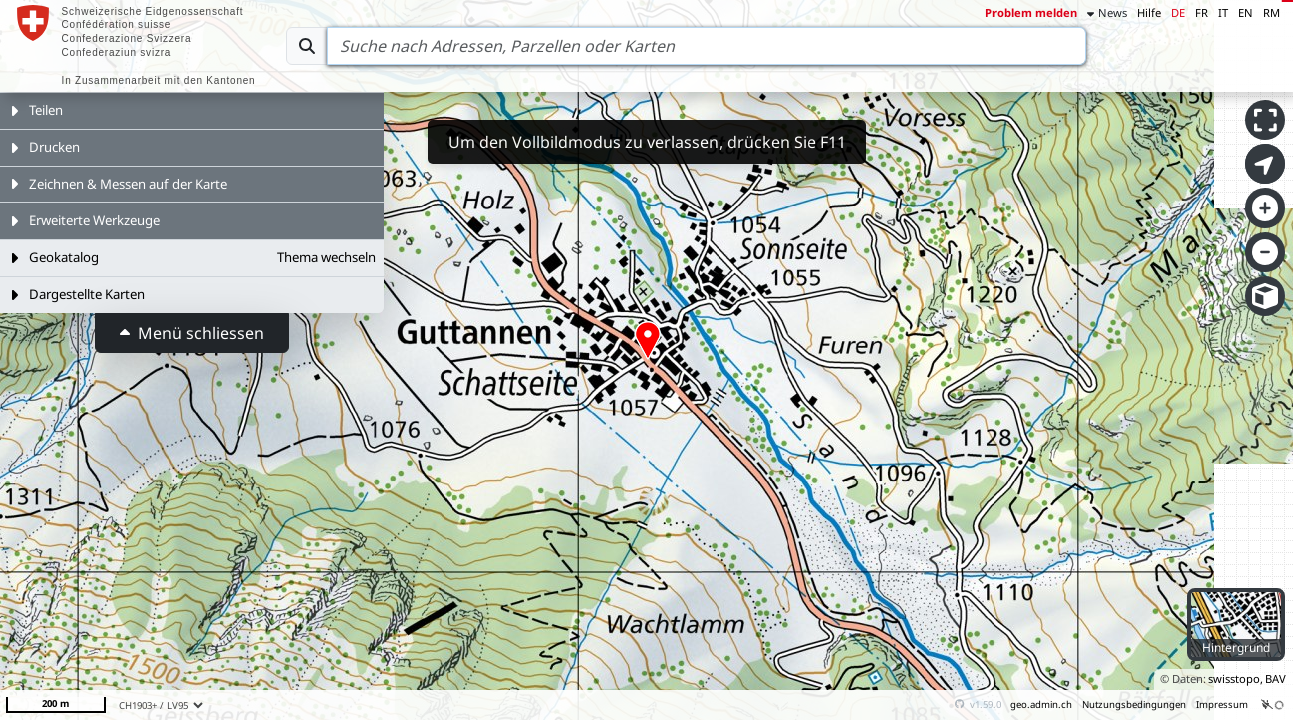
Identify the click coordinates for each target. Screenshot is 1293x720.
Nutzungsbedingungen (1134, 704)
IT (1223, 12)
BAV (1275, 678)
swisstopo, (1235, 678)
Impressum (1222, 704)
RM (1271, 12)
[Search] (706, 46)
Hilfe (1149, 12)
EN (1245, 12)
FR (1201, 12)
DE (1178, 12)
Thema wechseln (326, 257)
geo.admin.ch (1041, 704)
